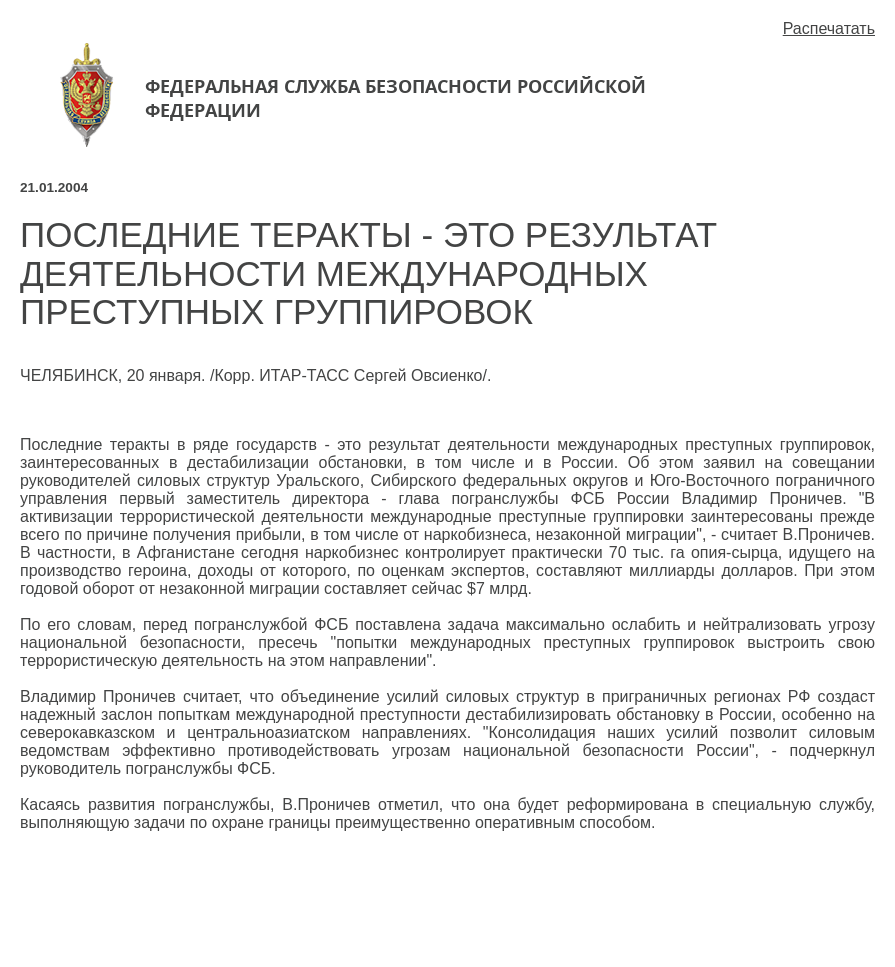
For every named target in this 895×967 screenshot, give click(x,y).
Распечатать (829, 28)
